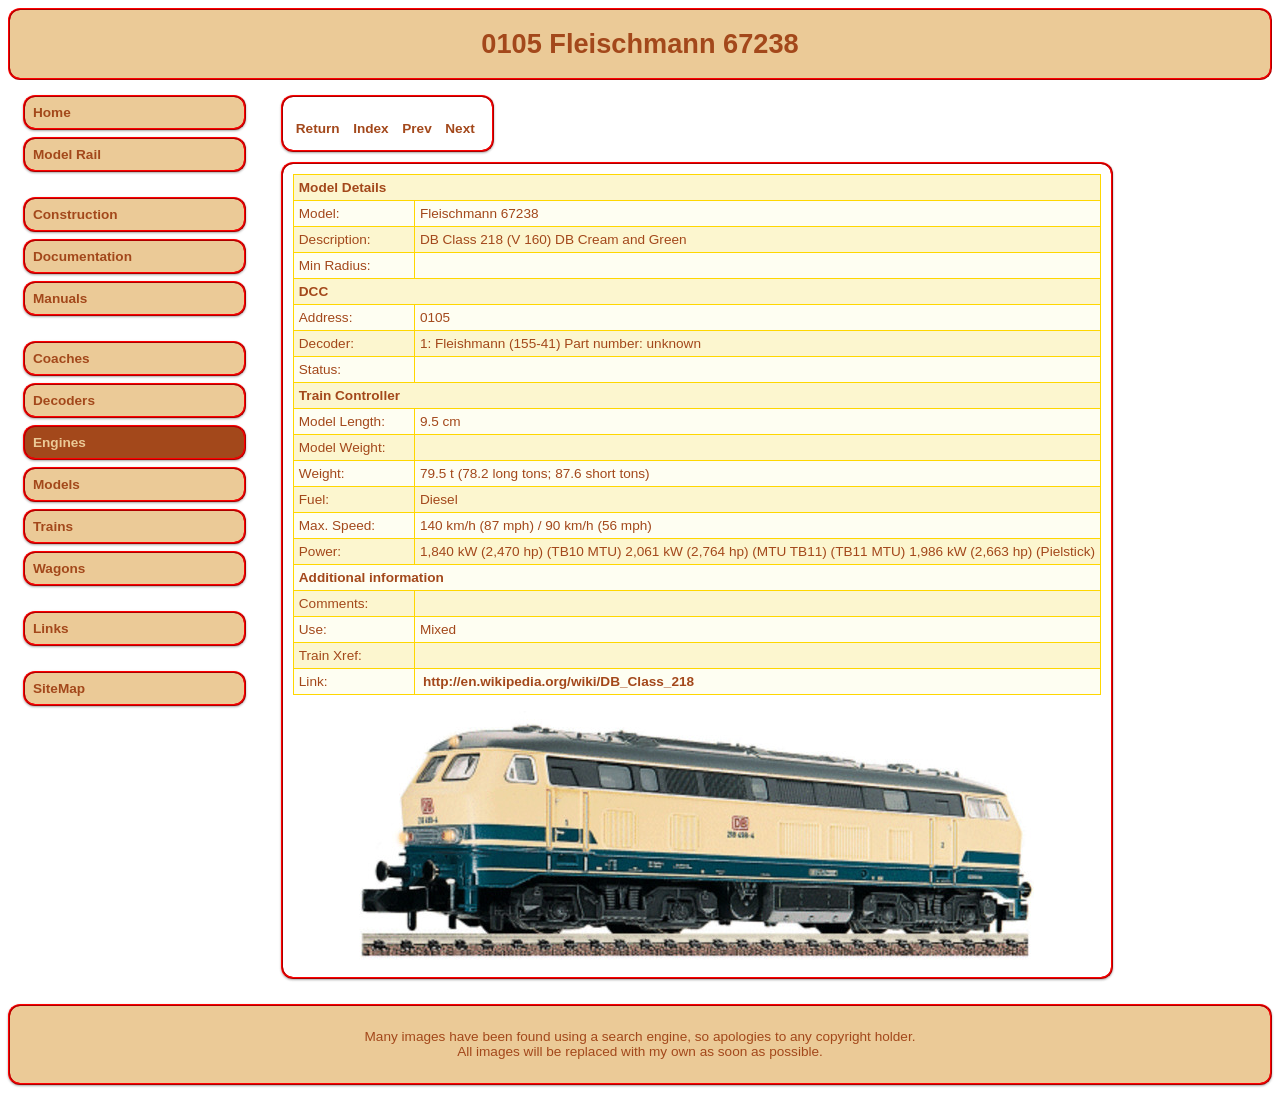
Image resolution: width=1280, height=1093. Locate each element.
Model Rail (67, 154)
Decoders (64, 400)
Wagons (59, 568)
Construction (75, 214)
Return (318, 128)
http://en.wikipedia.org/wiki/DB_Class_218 (558, 681)
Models (56, 484)
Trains (53, 526)
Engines (59, 442)
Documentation (82, 256)
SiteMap (59, 688)
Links (51, 628)
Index (371, 128)
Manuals (60, 298)
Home (52, 112)
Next (459, 128)
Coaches (61, 358)
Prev (416, 128)
